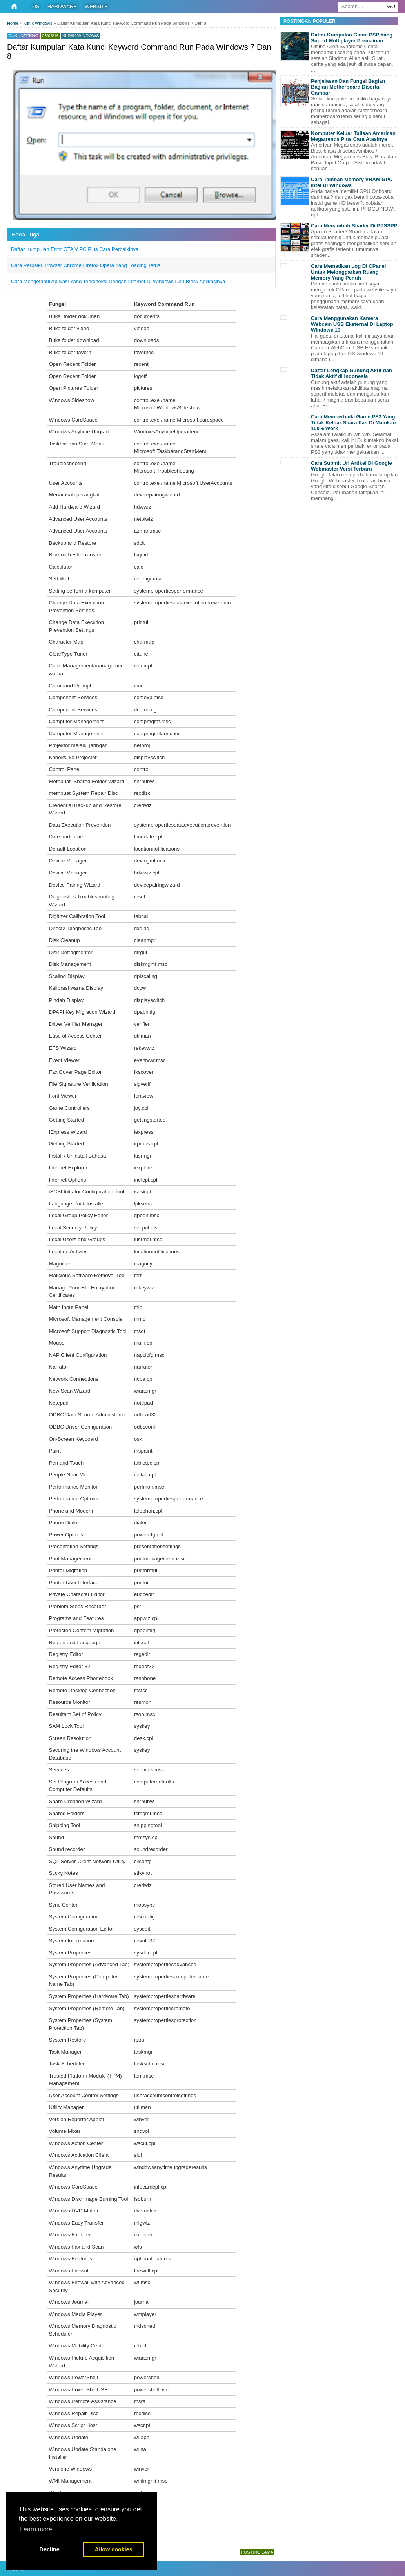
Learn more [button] (36, 2529)
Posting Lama (257, 2552)
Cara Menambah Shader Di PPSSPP (354, 226)
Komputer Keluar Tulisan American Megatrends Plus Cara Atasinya (353, 136)
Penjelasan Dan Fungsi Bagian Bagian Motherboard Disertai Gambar (348, 87)
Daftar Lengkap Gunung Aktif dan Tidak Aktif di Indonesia (351, 373)
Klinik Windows (80, 35)
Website (96, 6)
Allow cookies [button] (114, 2549)
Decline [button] (50, 2549)
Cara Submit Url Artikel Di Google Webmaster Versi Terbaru (351, 466)
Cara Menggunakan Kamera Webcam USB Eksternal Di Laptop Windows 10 (352, 324)
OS (36, 6)
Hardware (62, 6)
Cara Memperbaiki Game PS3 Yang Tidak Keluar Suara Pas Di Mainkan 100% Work (353, 422)
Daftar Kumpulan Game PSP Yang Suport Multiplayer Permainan (351, 38)
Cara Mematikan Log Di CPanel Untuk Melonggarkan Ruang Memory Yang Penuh (348, 272)
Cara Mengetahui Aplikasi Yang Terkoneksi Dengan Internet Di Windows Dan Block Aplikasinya (118, 281)
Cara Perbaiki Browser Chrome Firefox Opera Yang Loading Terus (85, 265)
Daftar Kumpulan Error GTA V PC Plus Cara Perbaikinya (74, 249)
